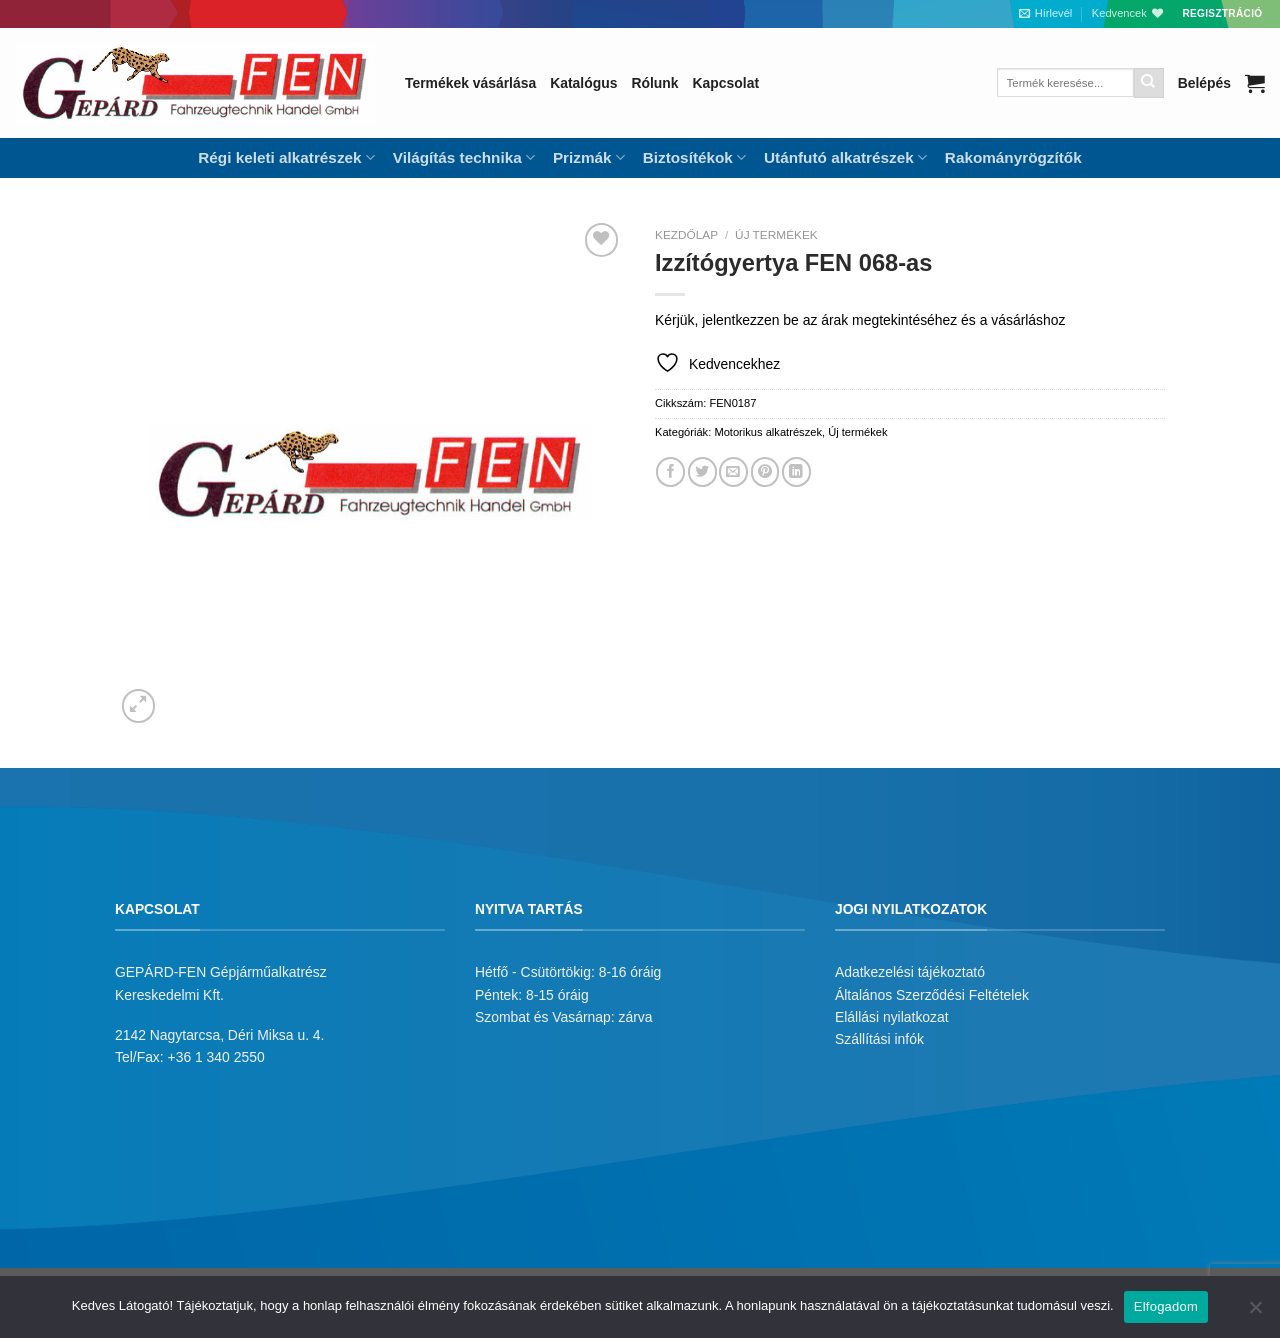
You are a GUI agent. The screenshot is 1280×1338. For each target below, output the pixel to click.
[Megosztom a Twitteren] (702, 471)
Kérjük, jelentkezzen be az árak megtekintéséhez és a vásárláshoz (860, 320)
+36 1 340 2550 (216, 1057)
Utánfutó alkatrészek (845, 157)
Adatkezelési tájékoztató (910, 972)
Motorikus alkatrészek (768, 432)
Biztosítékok (694, 157)
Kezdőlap (686, 235)
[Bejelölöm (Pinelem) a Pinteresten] (765, 471)
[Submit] (1149, 83)
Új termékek (776, 235)
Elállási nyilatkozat (892, 1017)
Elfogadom (1166, 1306)
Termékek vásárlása (470, 83)
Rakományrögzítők (1013, 157)
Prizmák (589, 157)
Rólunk (654, 83)
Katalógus (583, 83)
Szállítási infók (879, 1039)
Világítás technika (464, 157)
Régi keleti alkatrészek (286, 157)
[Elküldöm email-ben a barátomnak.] (733, 471)
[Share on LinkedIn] (796, 471)
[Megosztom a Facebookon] (670, 471)
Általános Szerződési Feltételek (932, 995)
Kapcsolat (726, 83)
